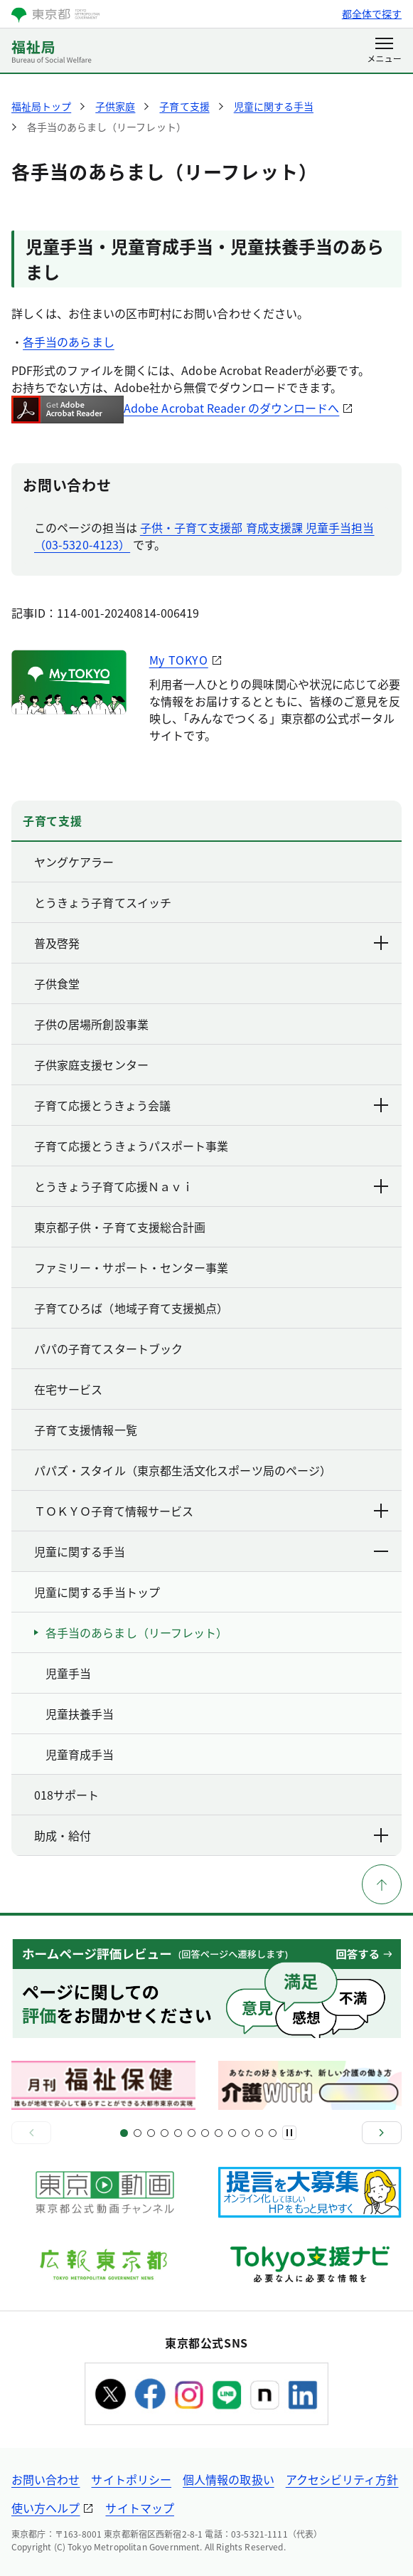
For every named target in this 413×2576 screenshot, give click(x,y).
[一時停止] (289, 2133)
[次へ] (382, 2132)
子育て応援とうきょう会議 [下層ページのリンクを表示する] (212, 1105)
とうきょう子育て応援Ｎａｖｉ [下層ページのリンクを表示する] (212, 1186)
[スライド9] (178, 2133)
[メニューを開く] (384, 51)
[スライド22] (273, 2133)
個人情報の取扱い (228, 2479)
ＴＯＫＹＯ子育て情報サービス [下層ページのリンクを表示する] (212, 1510)
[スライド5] (151, 2133)
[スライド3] (137, 2133)
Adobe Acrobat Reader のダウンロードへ (175, 407)
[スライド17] (232, 2133)
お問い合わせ (45, 2479)
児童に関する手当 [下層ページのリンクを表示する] (212, 1551)
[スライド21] (259, 2133)
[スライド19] (246, 2133)
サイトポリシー (131, 2479)
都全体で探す (372, 13)
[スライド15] (218, 2133)
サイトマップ (139, 2507)
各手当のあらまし (68, 341)
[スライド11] (191, 2133)
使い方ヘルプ (45, 2507)
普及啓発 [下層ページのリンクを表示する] (212, 942)
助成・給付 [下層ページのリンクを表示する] (212, 1835)
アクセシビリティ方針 (342, 2479)
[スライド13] (205, 2133)
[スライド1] (124, 2133)
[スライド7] (164, 2133)
